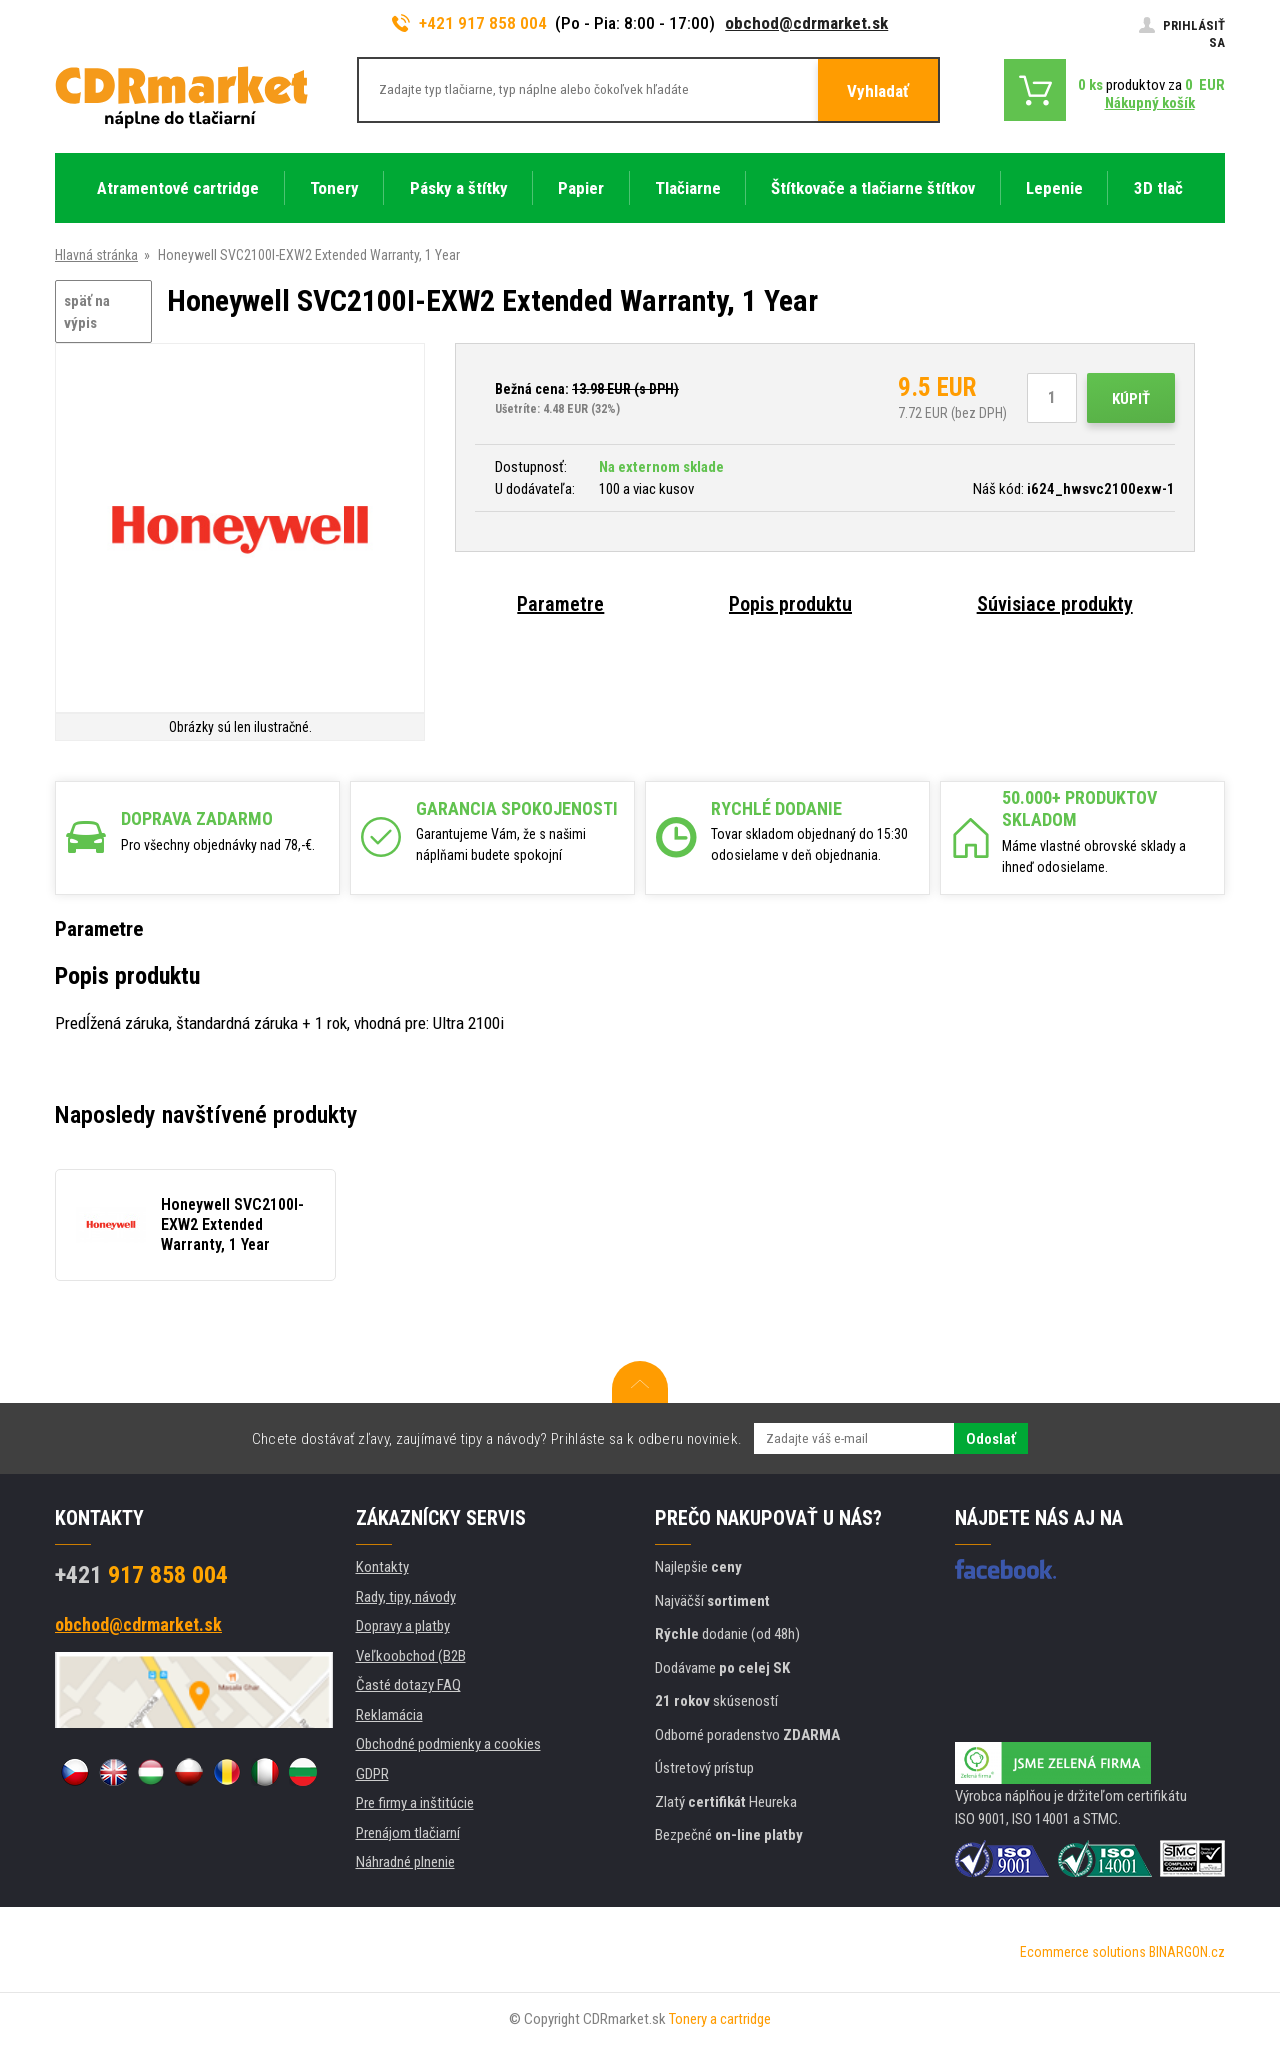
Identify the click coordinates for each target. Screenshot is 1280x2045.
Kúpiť (1131, 399)
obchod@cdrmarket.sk (806, 23)
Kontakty (382, 1567)
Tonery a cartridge (720, 2019)
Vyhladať (878, 91)
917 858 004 (141, 1575)
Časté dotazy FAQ (408, 1685)
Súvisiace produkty (1055, 604)
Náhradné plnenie (405, 1862)
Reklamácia (389, 1715)
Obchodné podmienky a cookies (448, 1744)
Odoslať (991, 1439)
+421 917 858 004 (470, 23)
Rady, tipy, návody (406, 1597)
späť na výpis (87, 312)
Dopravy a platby (403, 1626)
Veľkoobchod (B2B (411, 1656)
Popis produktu (790, 604)
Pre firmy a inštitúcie (415, 1803)
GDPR (372, 1774)
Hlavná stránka (96, 255)
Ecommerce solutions (1083, 1952)
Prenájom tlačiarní (408, 1833)
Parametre (560, 604)
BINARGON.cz (1187, 1952)
